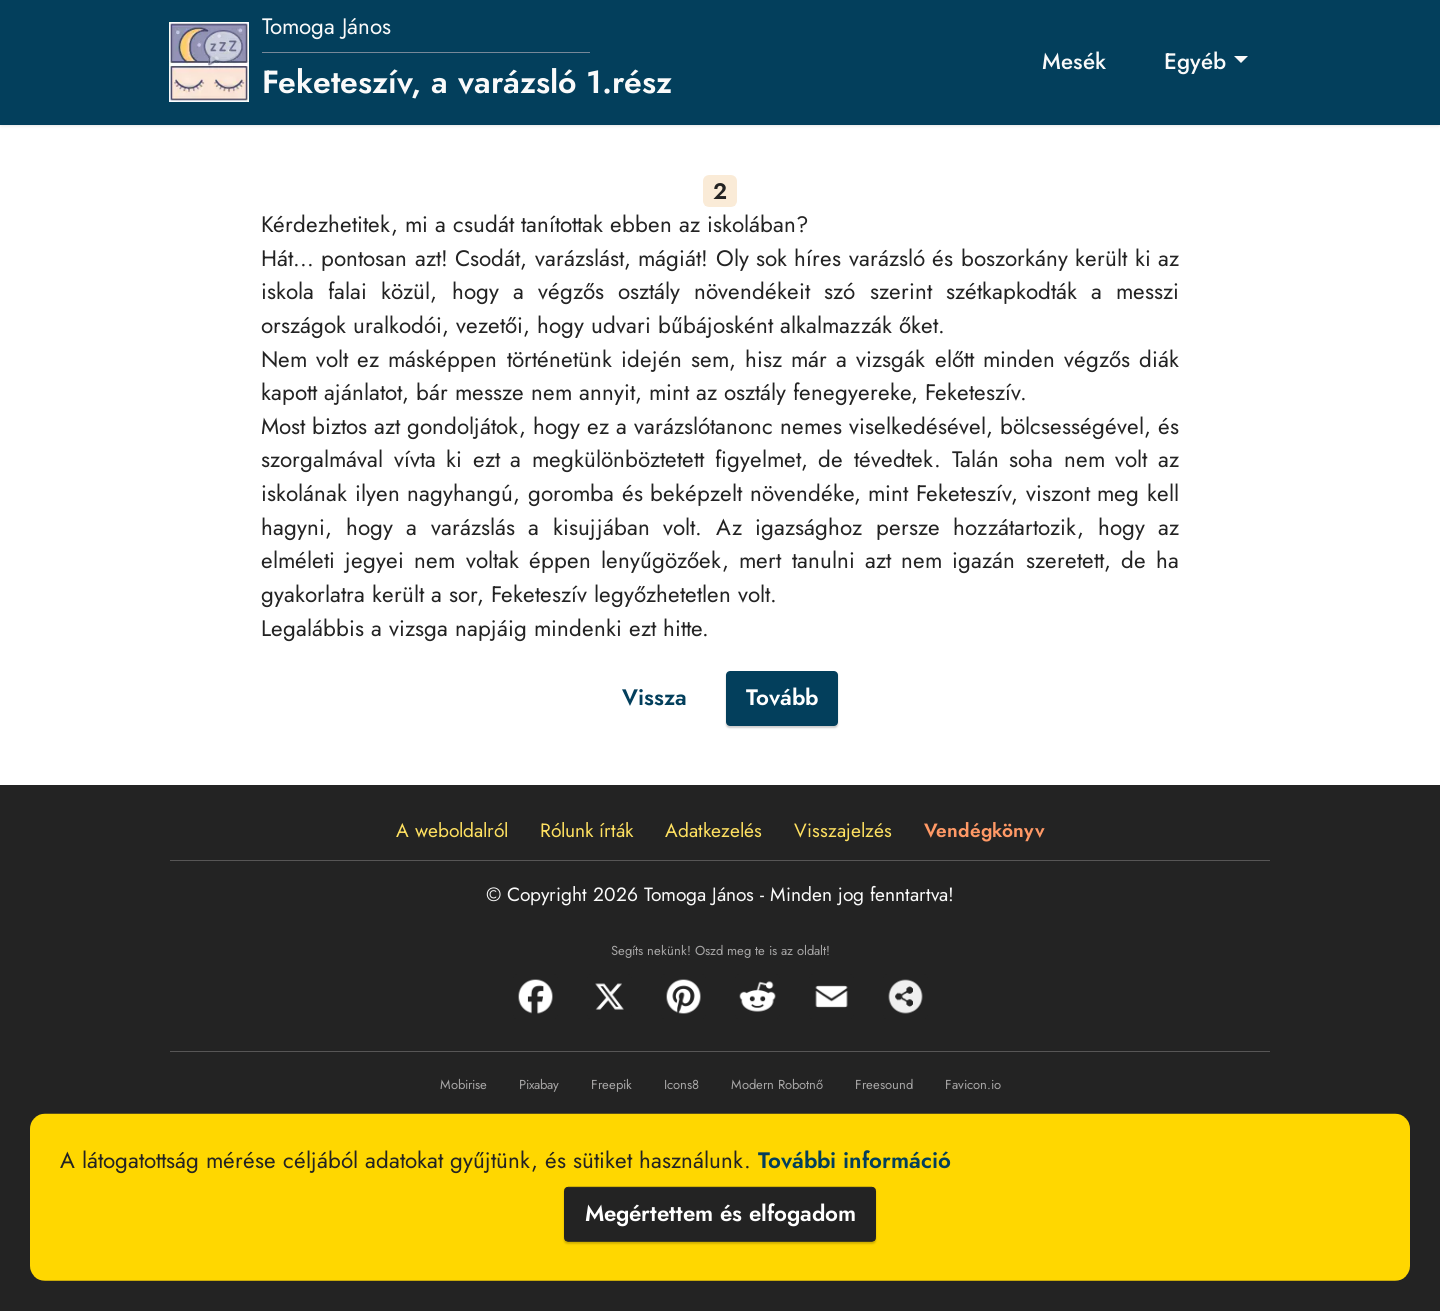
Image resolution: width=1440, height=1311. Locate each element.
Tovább (782, 697)
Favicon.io (973, 1084)
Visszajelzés (843, 830)
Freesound (884, 1084)
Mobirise (463, 1084)
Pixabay (539, 1084)
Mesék (1074, 61)
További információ (854, 1159)
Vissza (654, 697)
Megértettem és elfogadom (720, 1213)
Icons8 (681, 1084)
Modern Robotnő (777, 1084)
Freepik (611, 1084)
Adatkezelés (713, 830)
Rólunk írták (586, 830)
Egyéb (1195, 61)
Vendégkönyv (984, 830)
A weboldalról (452, 830)
